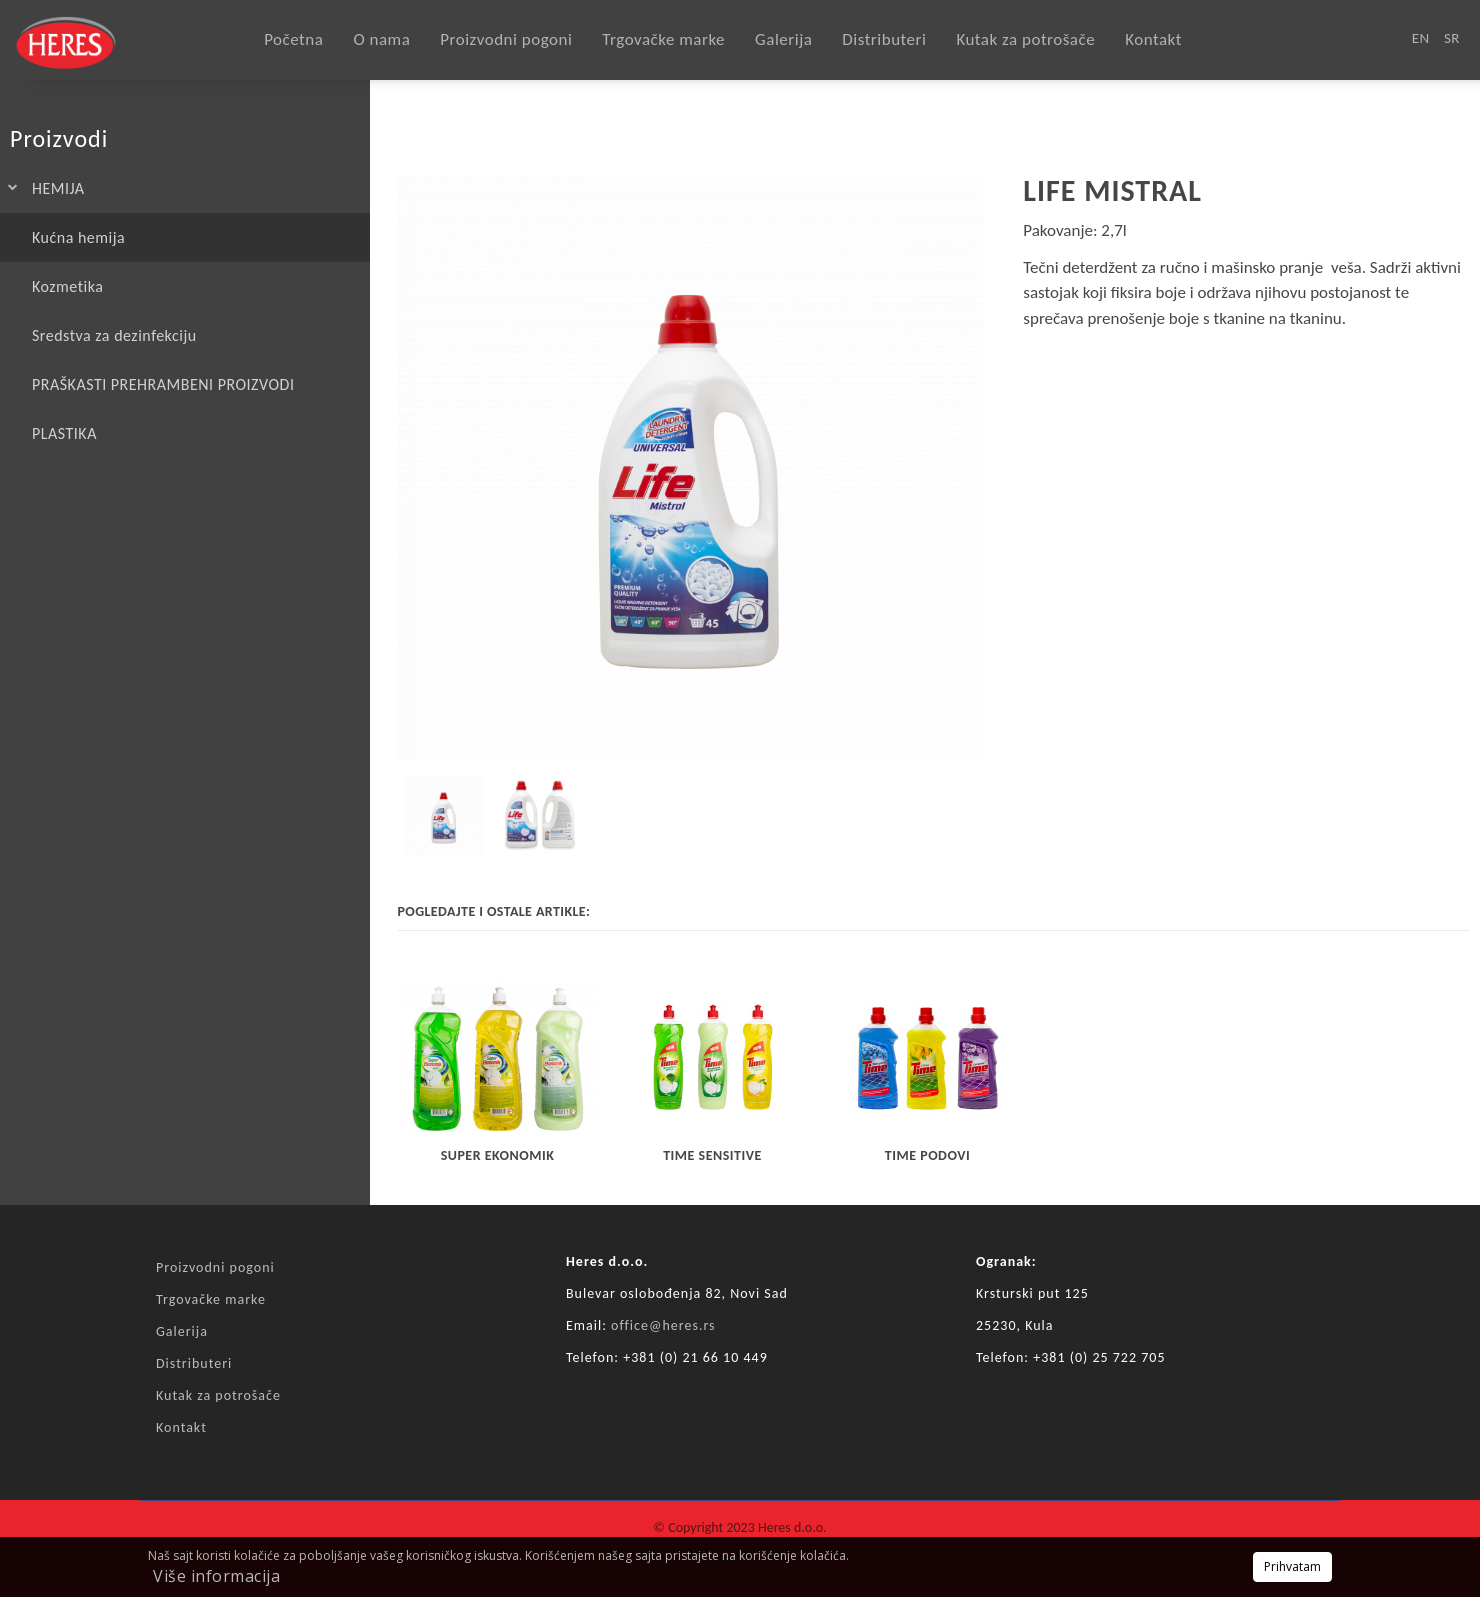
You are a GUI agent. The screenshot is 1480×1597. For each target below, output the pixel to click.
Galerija (783, 39)
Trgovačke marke (663, 39)
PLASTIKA (64, 433)
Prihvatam (1292, 1566)
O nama (381, 39)
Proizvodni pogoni (506, 39)
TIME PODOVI (927, 1155)
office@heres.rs (663, 1325)
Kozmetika (67, 286)
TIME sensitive (712, 1155)
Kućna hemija (78, 237)
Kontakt (1153, 39)
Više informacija (216, 1576)
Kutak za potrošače (1025, 39)
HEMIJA (58, 188)
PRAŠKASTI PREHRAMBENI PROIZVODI (163, 384)
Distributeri (884, 39)
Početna (293, 39)
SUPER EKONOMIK (498, 1155)
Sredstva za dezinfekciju (114, 335)
